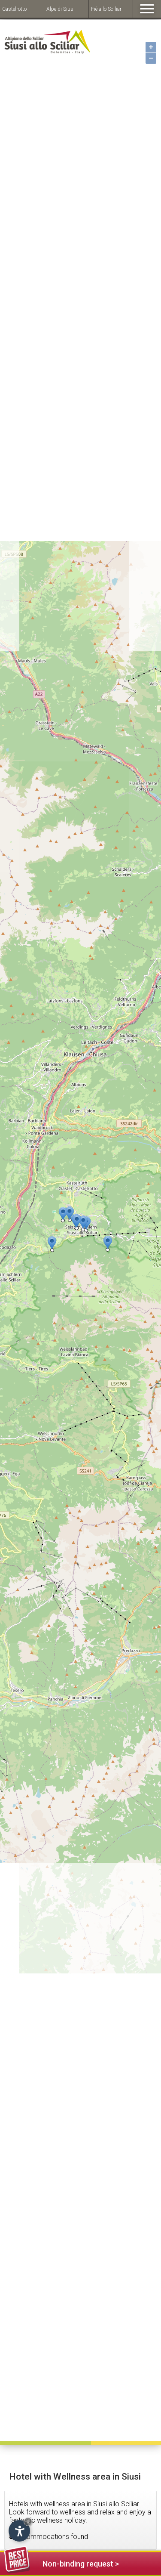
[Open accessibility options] (19, 2531)
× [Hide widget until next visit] (28, 2521)
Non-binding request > (61, 2562)
